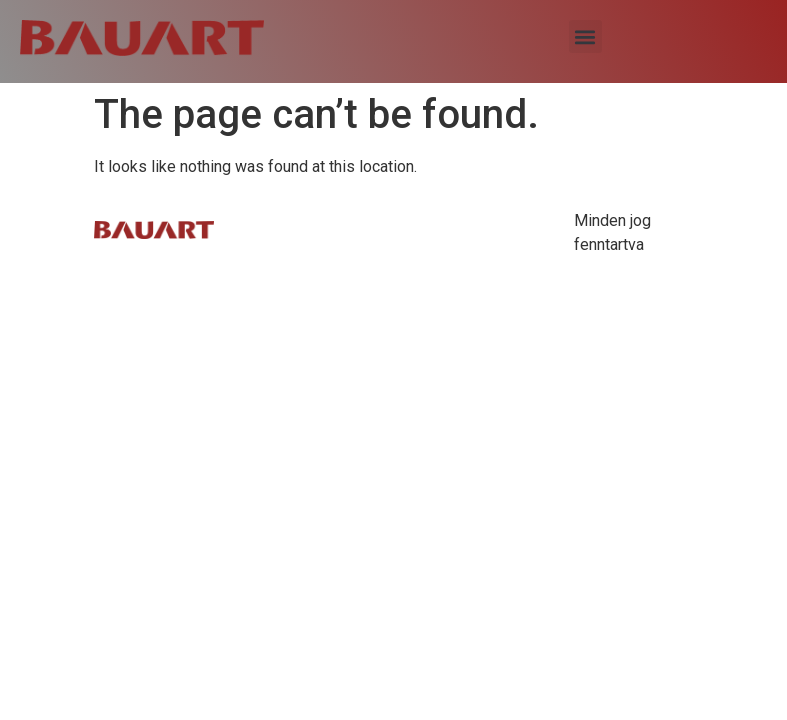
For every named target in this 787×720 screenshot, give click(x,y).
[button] (585, 36)
